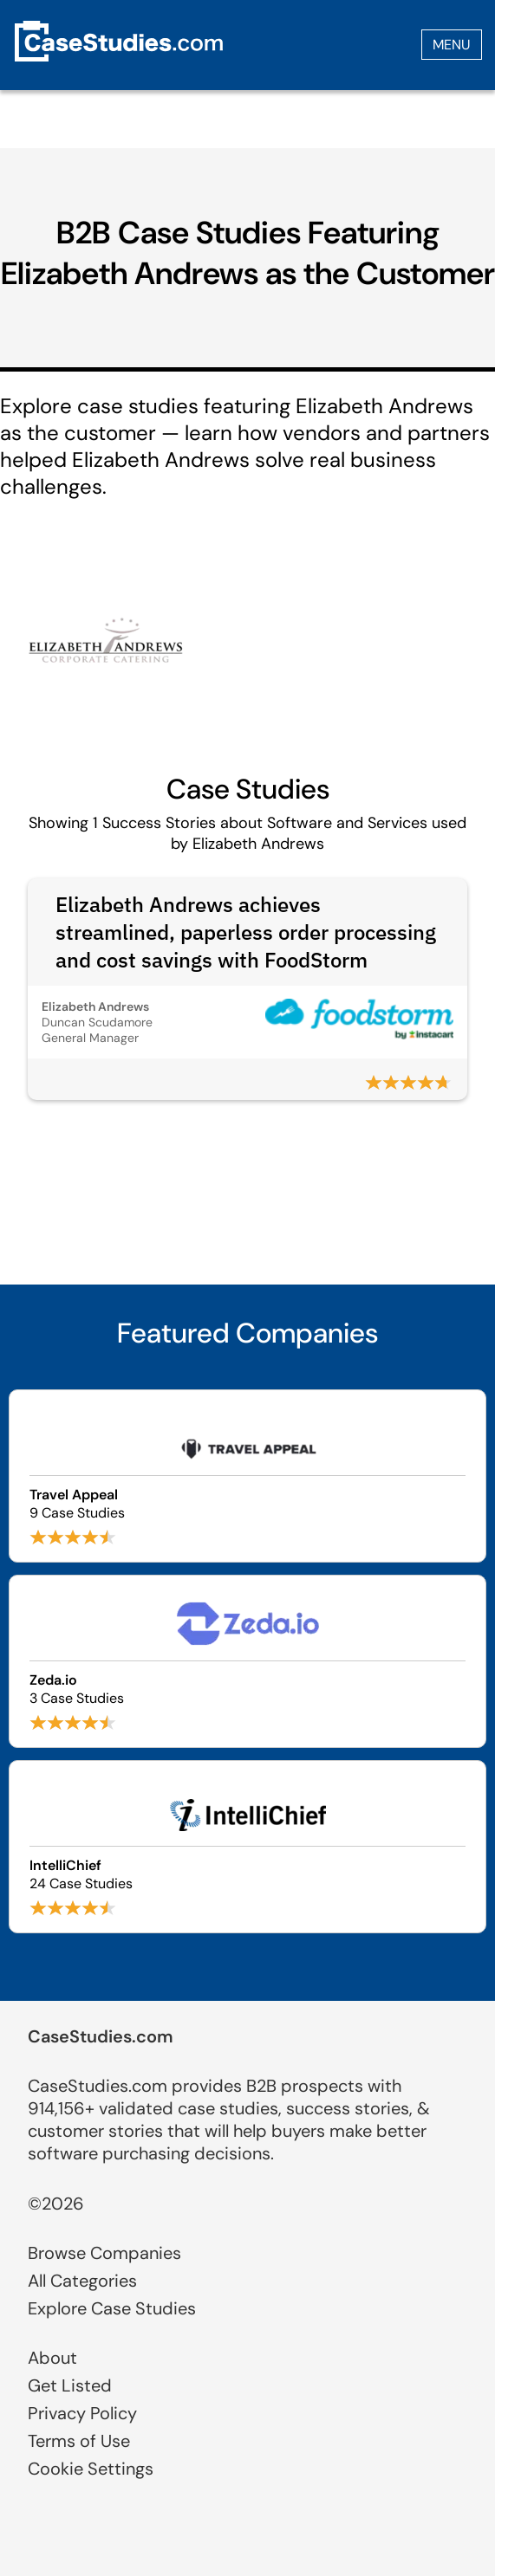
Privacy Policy (82, 2413)
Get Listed (70, 2385)
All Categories (82, 2280)
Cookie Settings (90, 2468)
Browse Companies (104, 2253)
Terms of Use (79, 2441)
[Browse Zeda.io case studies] (247, 1661)
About (52, 2357)
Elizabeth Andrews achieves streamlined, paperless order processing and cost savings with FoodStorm (245, 932)
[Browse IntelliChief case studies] (247, 1846)
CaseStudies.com (100, 2036)
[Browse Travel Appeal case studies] (247, 1476)
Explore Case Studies (112, 2308)
